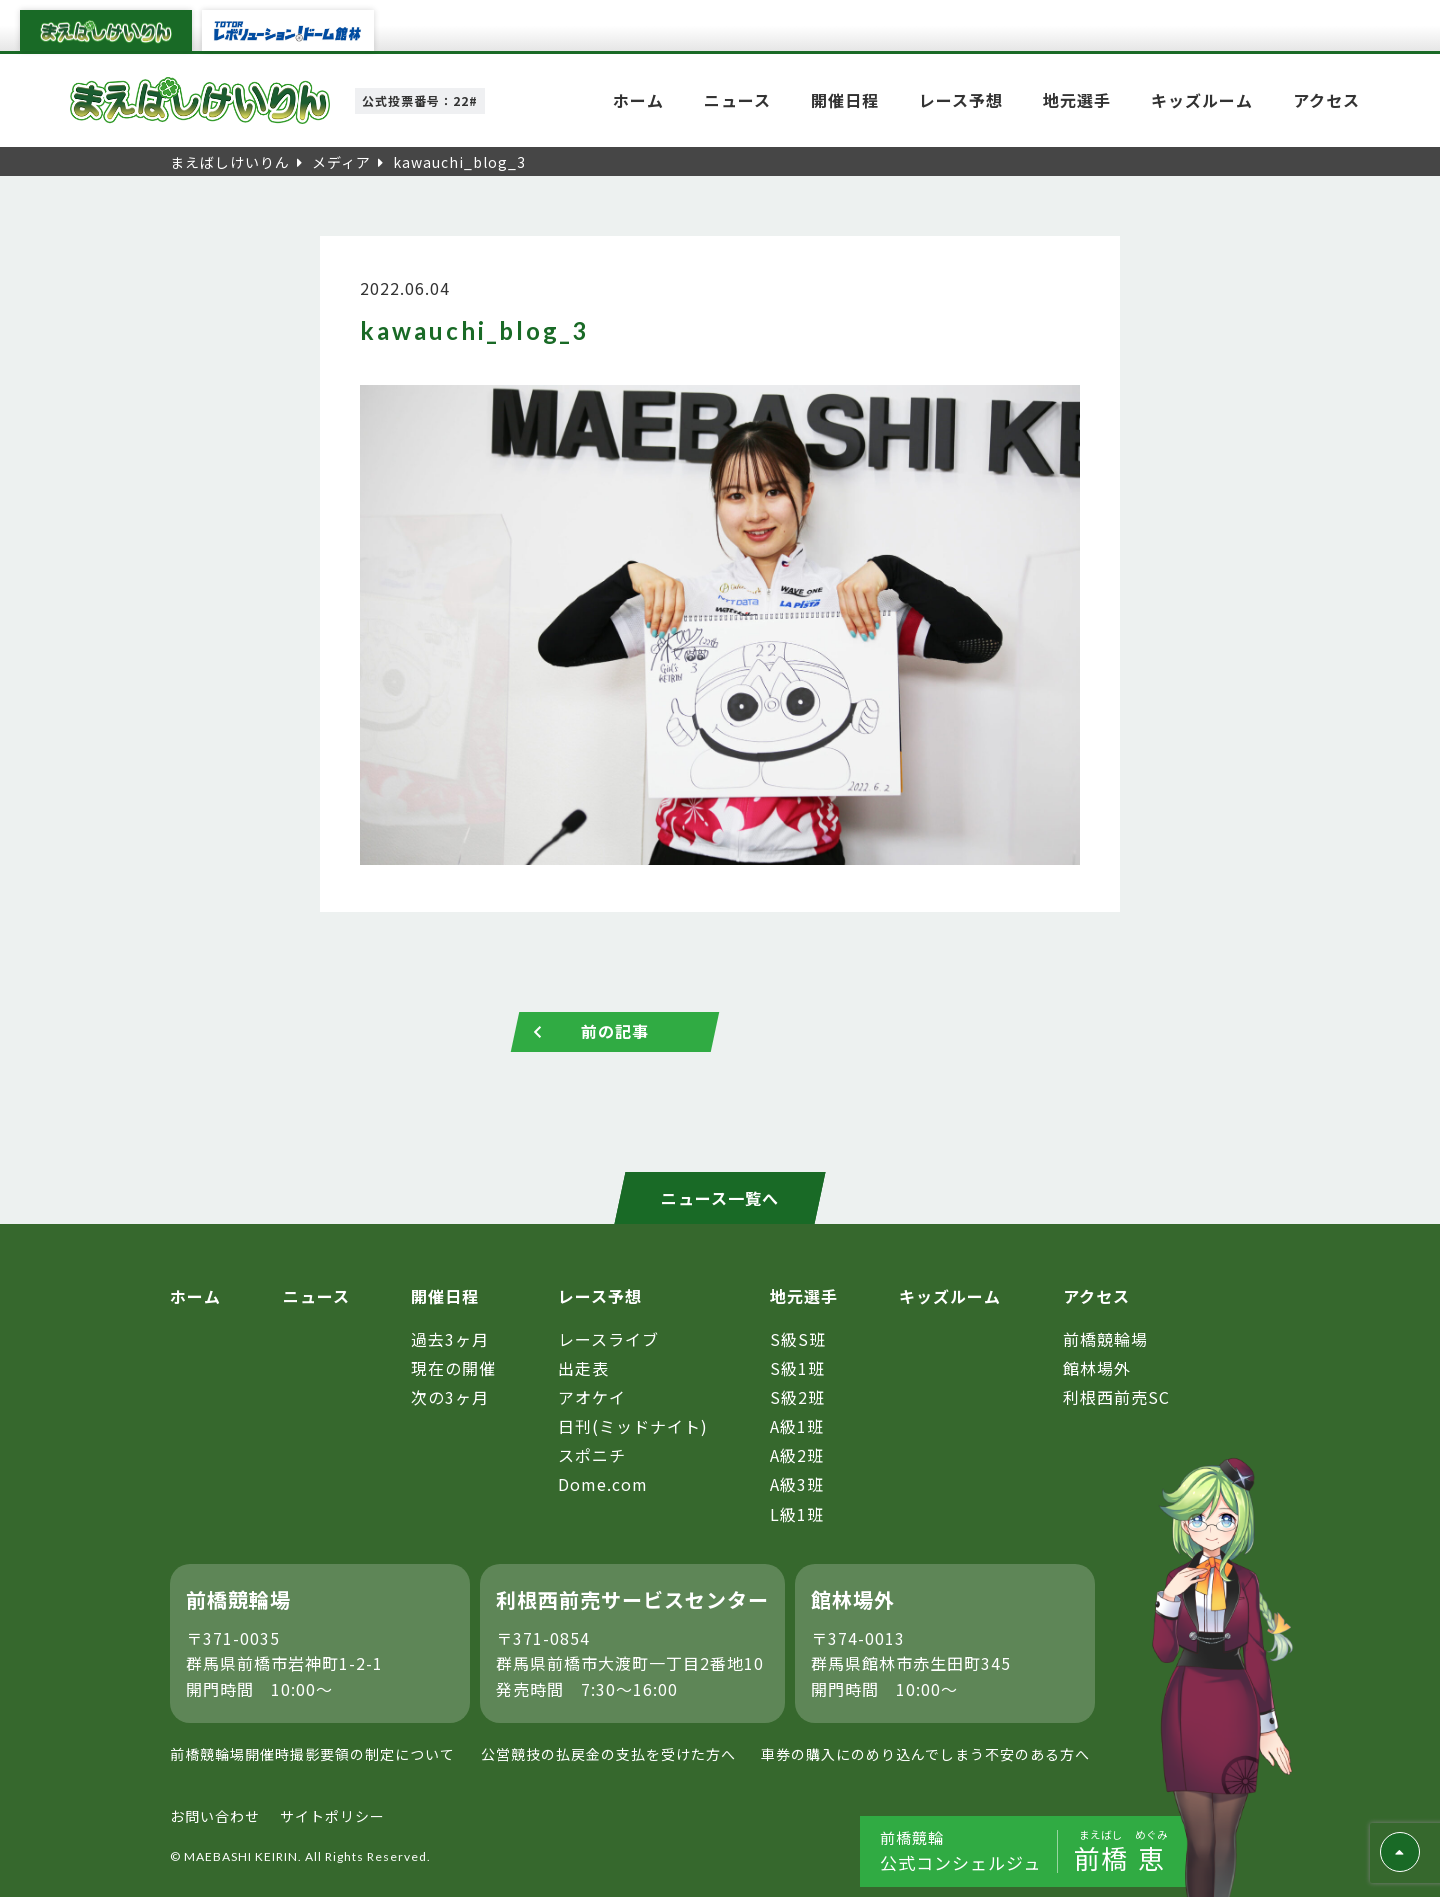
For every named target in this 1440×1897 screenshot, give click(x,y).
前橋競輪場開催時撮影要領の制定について (312, 1754)
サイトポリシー (332, 1816)
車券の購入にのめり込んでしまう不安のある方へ (925, 1754)
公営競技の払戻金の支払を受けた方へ (608, 1754)
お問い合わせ (215, 1816)
